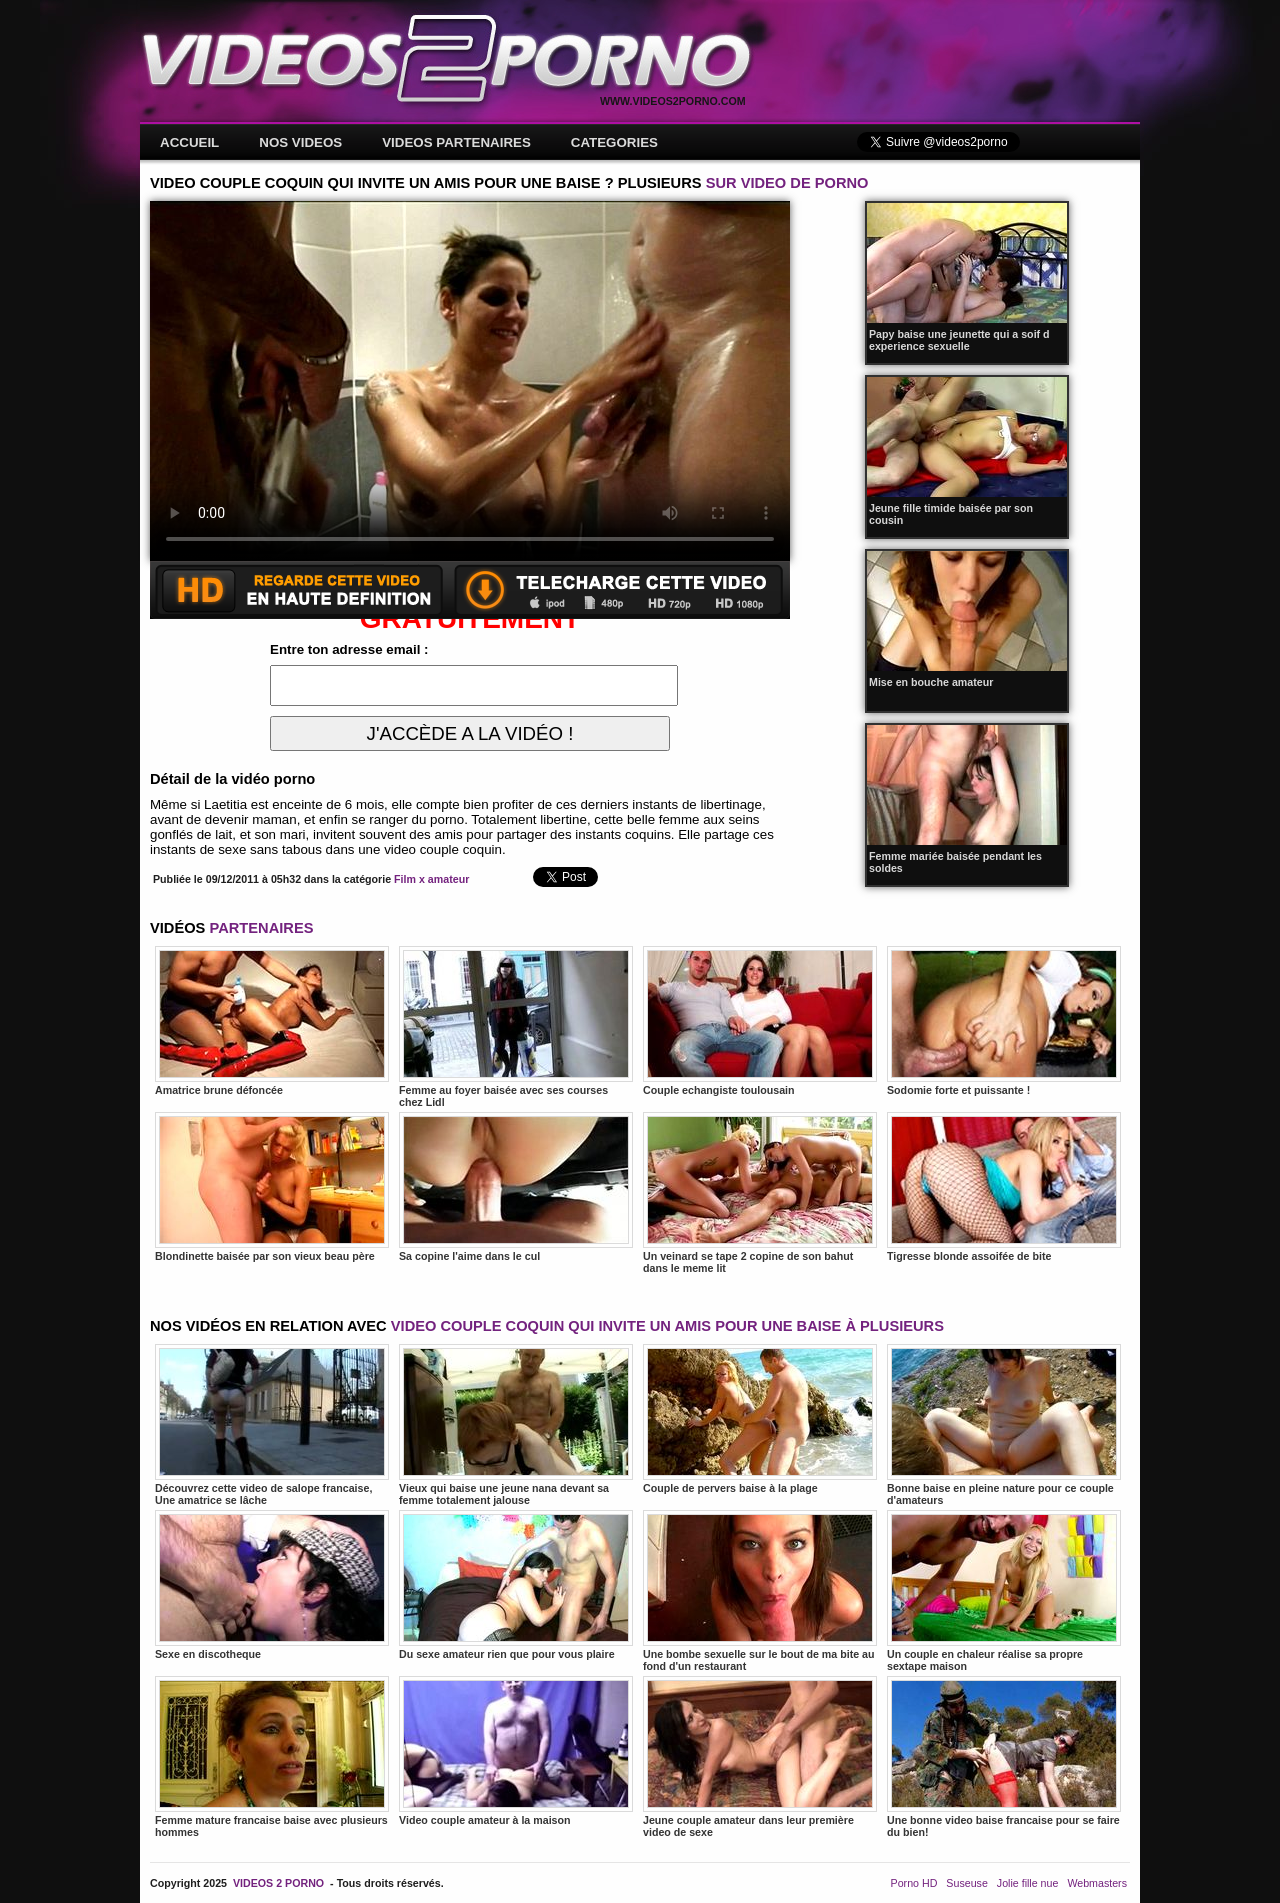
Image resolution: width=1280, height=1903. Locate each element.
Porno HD (914, 1883)
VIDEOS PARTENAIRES (456, 142)
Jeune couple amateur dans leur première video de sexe (760, 1757)
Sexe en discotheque (272, 1585)
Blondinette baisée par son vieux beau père (272, 1187)
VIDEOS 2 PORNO (278, 1883)
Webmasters (1097, 1883)
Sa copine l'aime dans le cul (516, 1187)
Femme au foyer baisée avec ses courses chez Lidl (516, 1027)
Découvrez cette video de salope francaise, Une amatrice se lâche (272, 1425)
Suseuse (966, 1883)
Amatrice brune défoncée (272, 1021)
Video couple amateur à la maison (516, 1751)
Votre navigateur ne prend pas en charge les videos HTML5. (470, 381)
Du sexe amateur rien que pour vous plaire (516, 1585)
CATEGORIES (614, 142)
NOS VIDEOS (300, 142)
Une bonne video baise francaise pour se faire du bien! (1004, 1757)
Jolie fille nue (1028, 1883)
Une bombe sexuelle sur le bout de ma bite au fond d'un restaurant (760, 1591)
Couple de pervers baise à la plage (760, 1419)
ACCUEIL (189, 142)
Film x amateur (431, 879)
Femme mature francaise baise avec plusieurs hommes (272, 1757)
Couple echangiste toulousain (760, 1021)
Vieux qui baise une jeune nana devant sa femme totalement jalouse (516, 1425)
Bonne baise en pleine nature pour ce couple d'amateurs (1004, 1425)
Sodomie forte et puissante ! (1004, 1021)
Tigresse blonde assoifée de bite (1004, 1187)
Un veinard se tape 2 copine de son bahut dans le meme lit (760, 1193)
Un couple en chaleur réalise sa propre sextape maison (1004, 1591)
